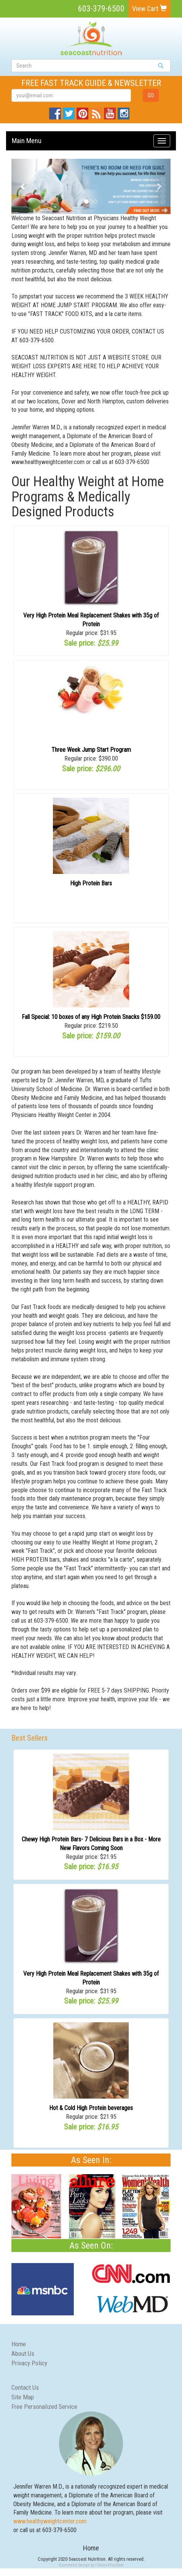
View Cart (149, 9)
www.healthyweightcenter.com (49, 2521)
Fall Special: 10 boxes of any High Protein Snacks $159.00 (91, 1016)
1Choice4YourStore (109, 2565)
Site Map (22, 2397)
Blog (96, 111)
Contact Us (25, 2387)
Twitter (69, 111)
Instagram (123, 111)
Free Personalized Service (44, 2406)
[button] (23, 186)
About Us (22, 2353)
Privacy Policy (29, 2363)
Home (18, 2344)
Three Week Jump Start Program (91, 749)
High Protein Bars (91, 883)
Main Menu (27, 141)
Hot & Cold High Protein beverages (91, 2108)
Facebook (55, 111)
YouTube (110, 111)
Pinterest (82, 111)
